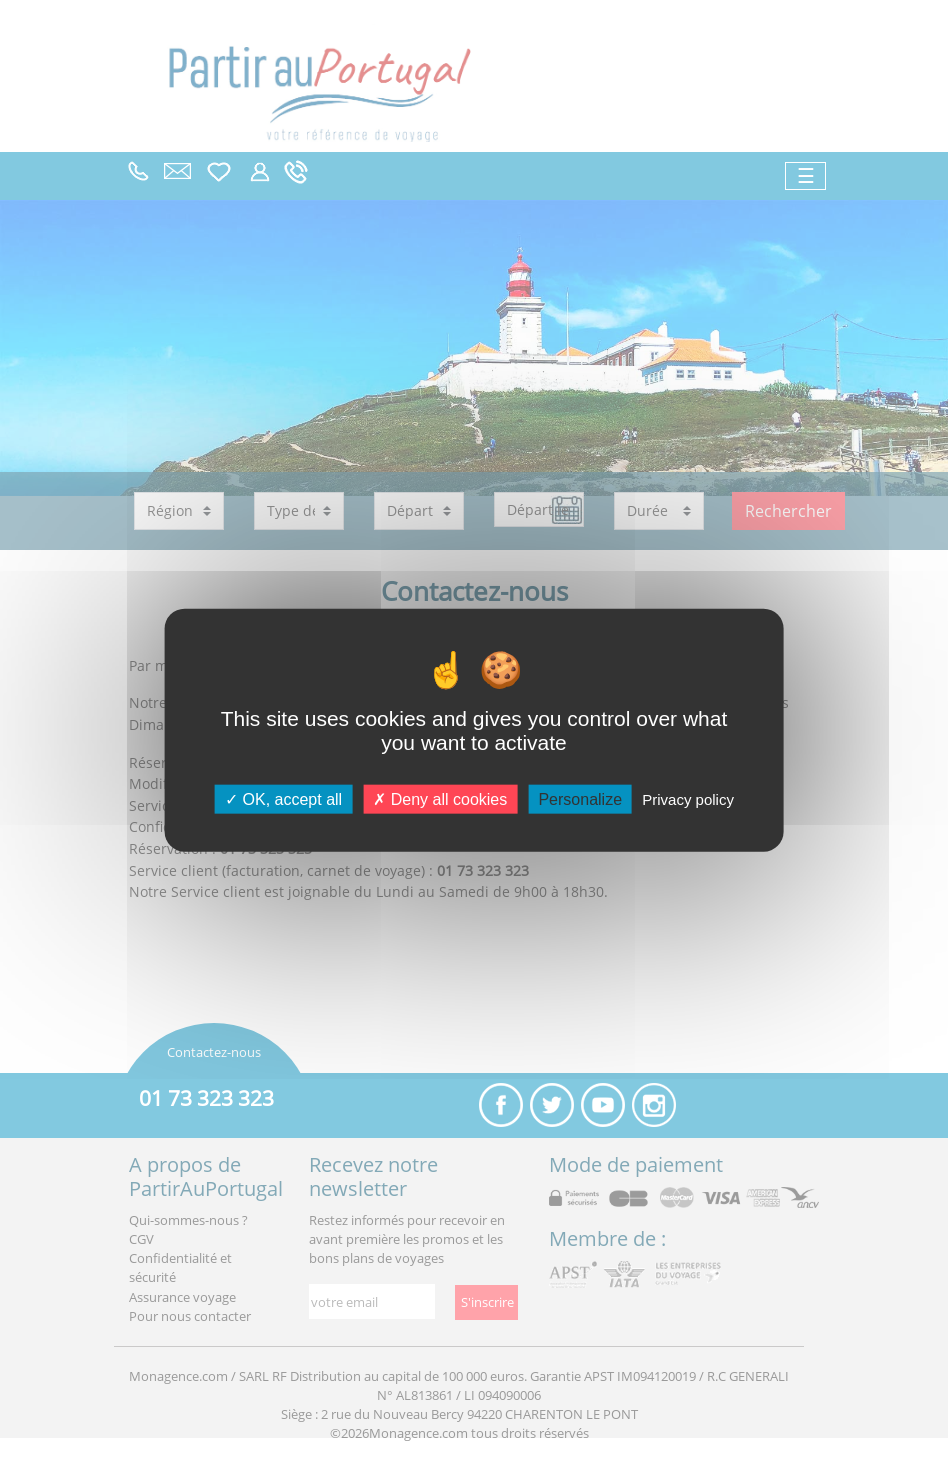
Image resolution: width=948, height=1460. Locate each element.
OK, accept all (283, 798)
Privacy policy (688, 798)
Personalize (580, 798)
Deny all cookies (440, 798)
